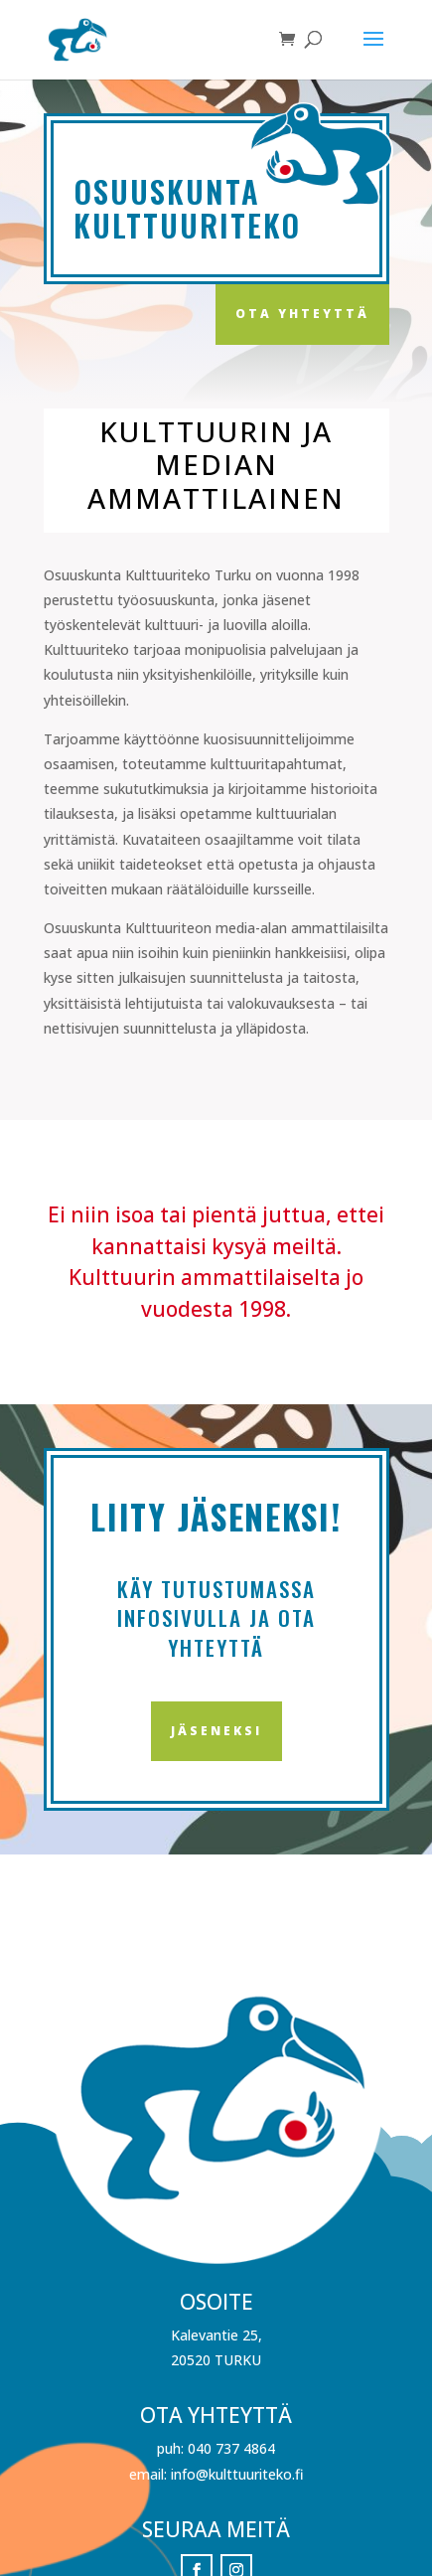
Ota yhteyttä (302, 313)
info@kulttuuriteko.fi (237, 2474)
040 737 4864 (231, 2448)
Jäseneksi (216, 1730)
